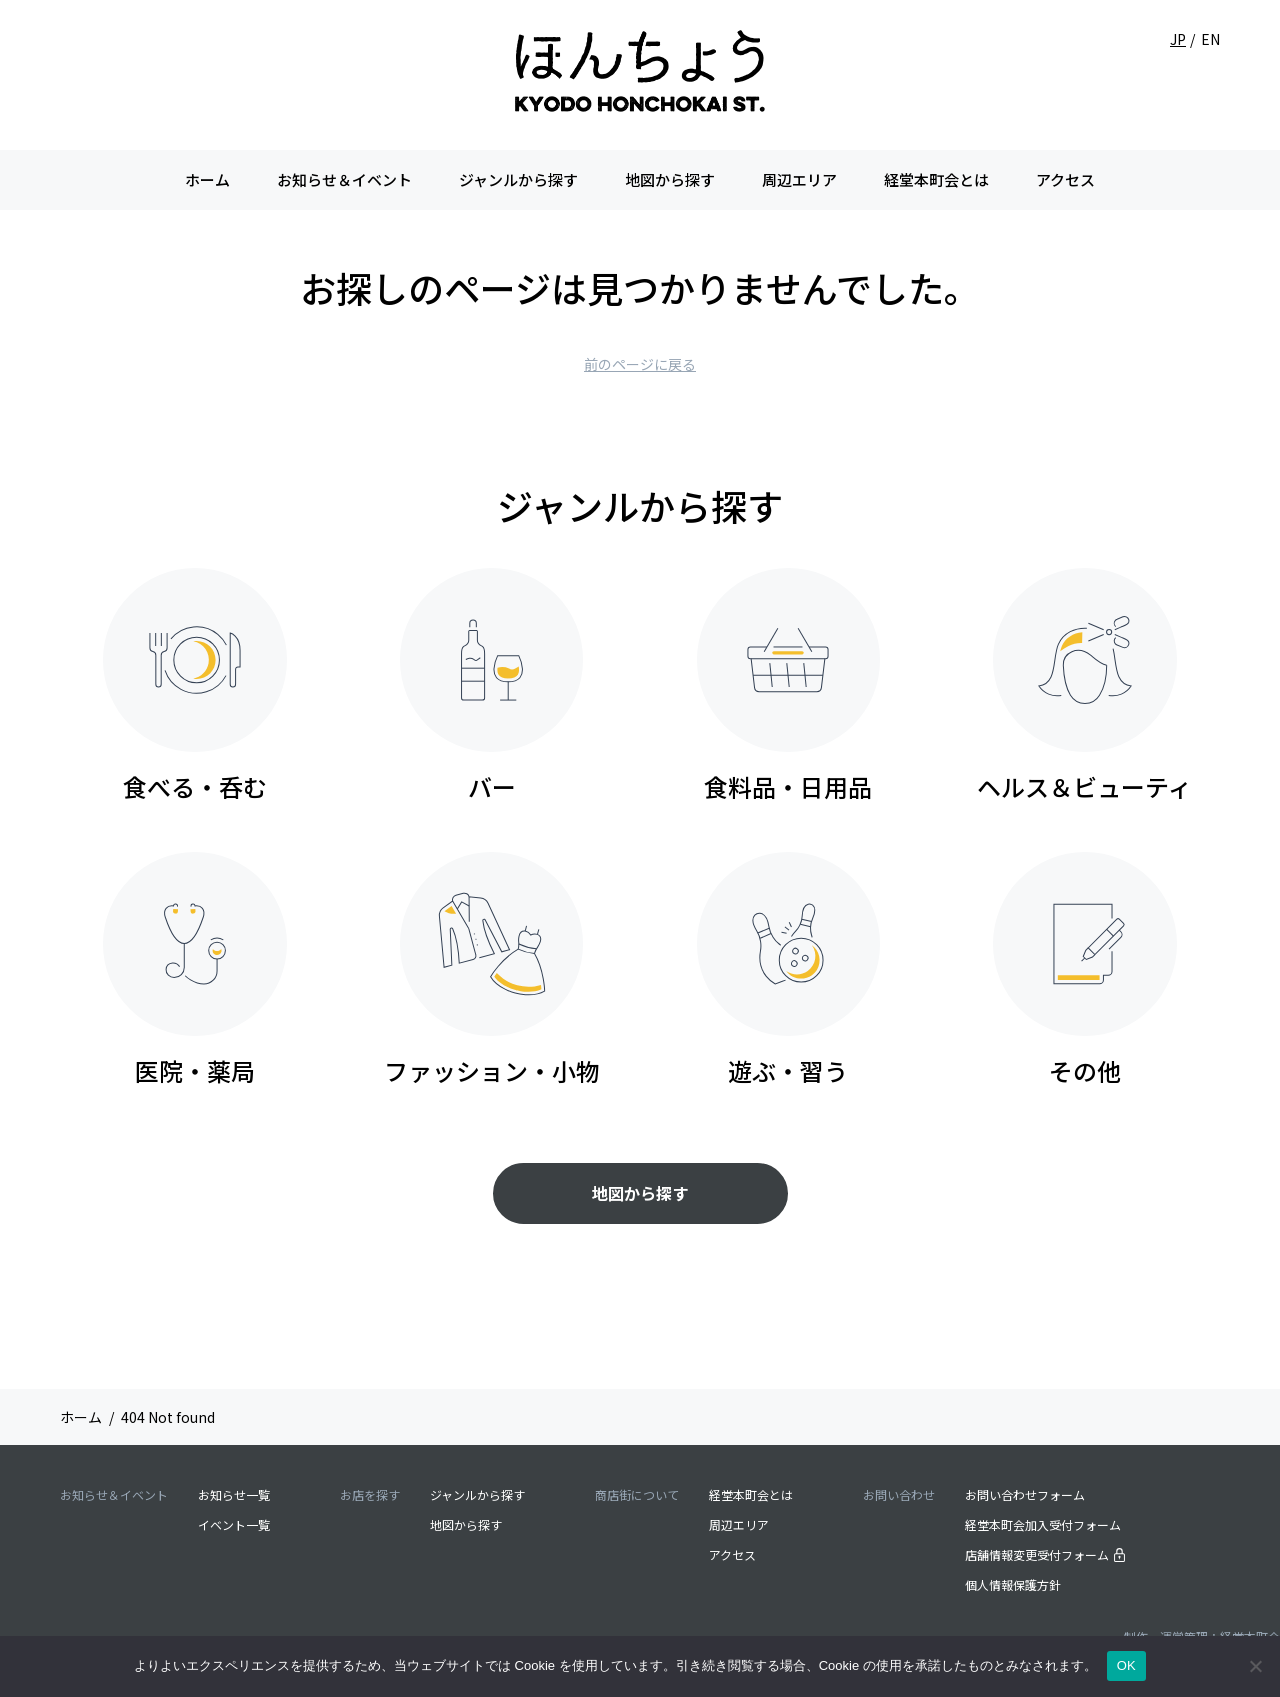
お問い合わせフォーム (1025, 1493)
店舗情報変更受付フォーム (1045, 1553)
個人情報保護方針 (1013, 1583)
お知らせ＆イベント (344, 179)
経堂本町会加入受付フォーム (1043, 1523)
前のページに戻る (640, 364)
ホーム (207, 179)
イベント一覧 (234, 1523)
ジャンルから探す (518, 179)
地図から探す (670, 179)
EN (1210, 39)
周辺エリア (799, 179)
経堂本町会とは (936, 179)
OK (1126, 1665)
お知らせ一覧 (234, 1493)
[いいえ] (1255, 1666)
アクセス (1065, 179)
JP (1178, 39)
